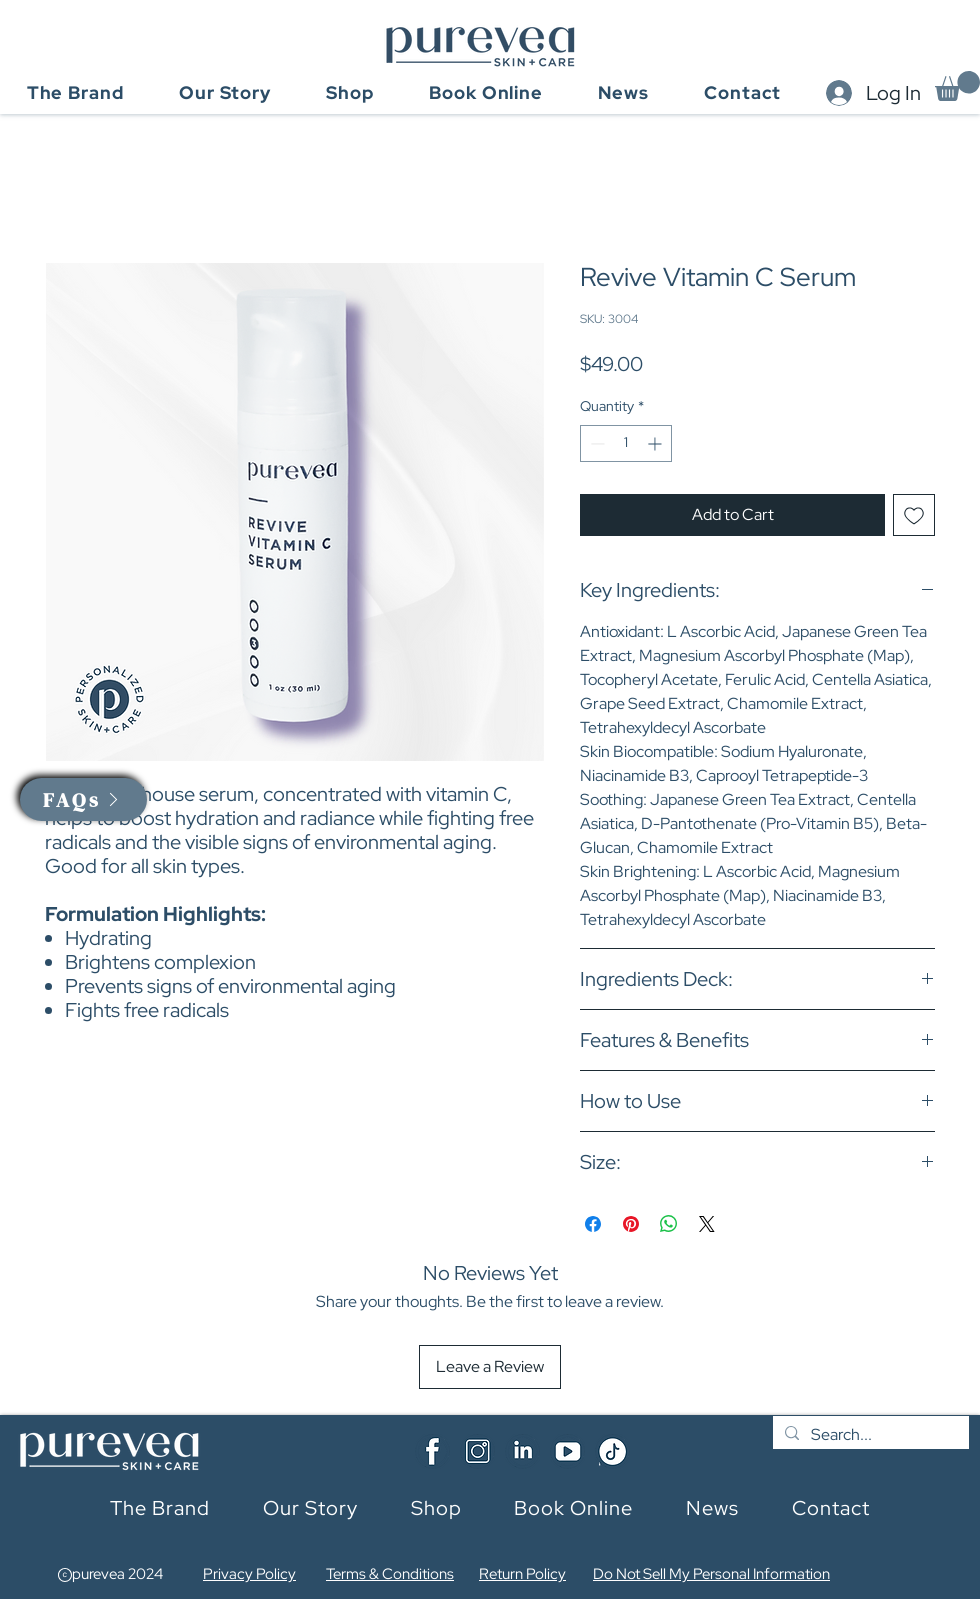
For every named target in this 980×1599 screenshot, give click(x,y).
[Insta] (477, 1451)
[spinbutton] (626, 443)
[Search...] (869, 1435)
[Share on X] (707, 1224)
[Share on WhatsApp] (669, 1224)
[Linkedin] (522, 1451)
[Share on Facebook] (593, 1224)
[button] (957, 86)
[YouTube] (567, 1451)
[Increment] (656, 443)
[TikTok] (612, 1451)
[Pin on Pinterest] (631, 1224)
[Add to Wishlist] (914, 515)
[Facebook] (432, 1451)
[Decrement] (595, 443)
